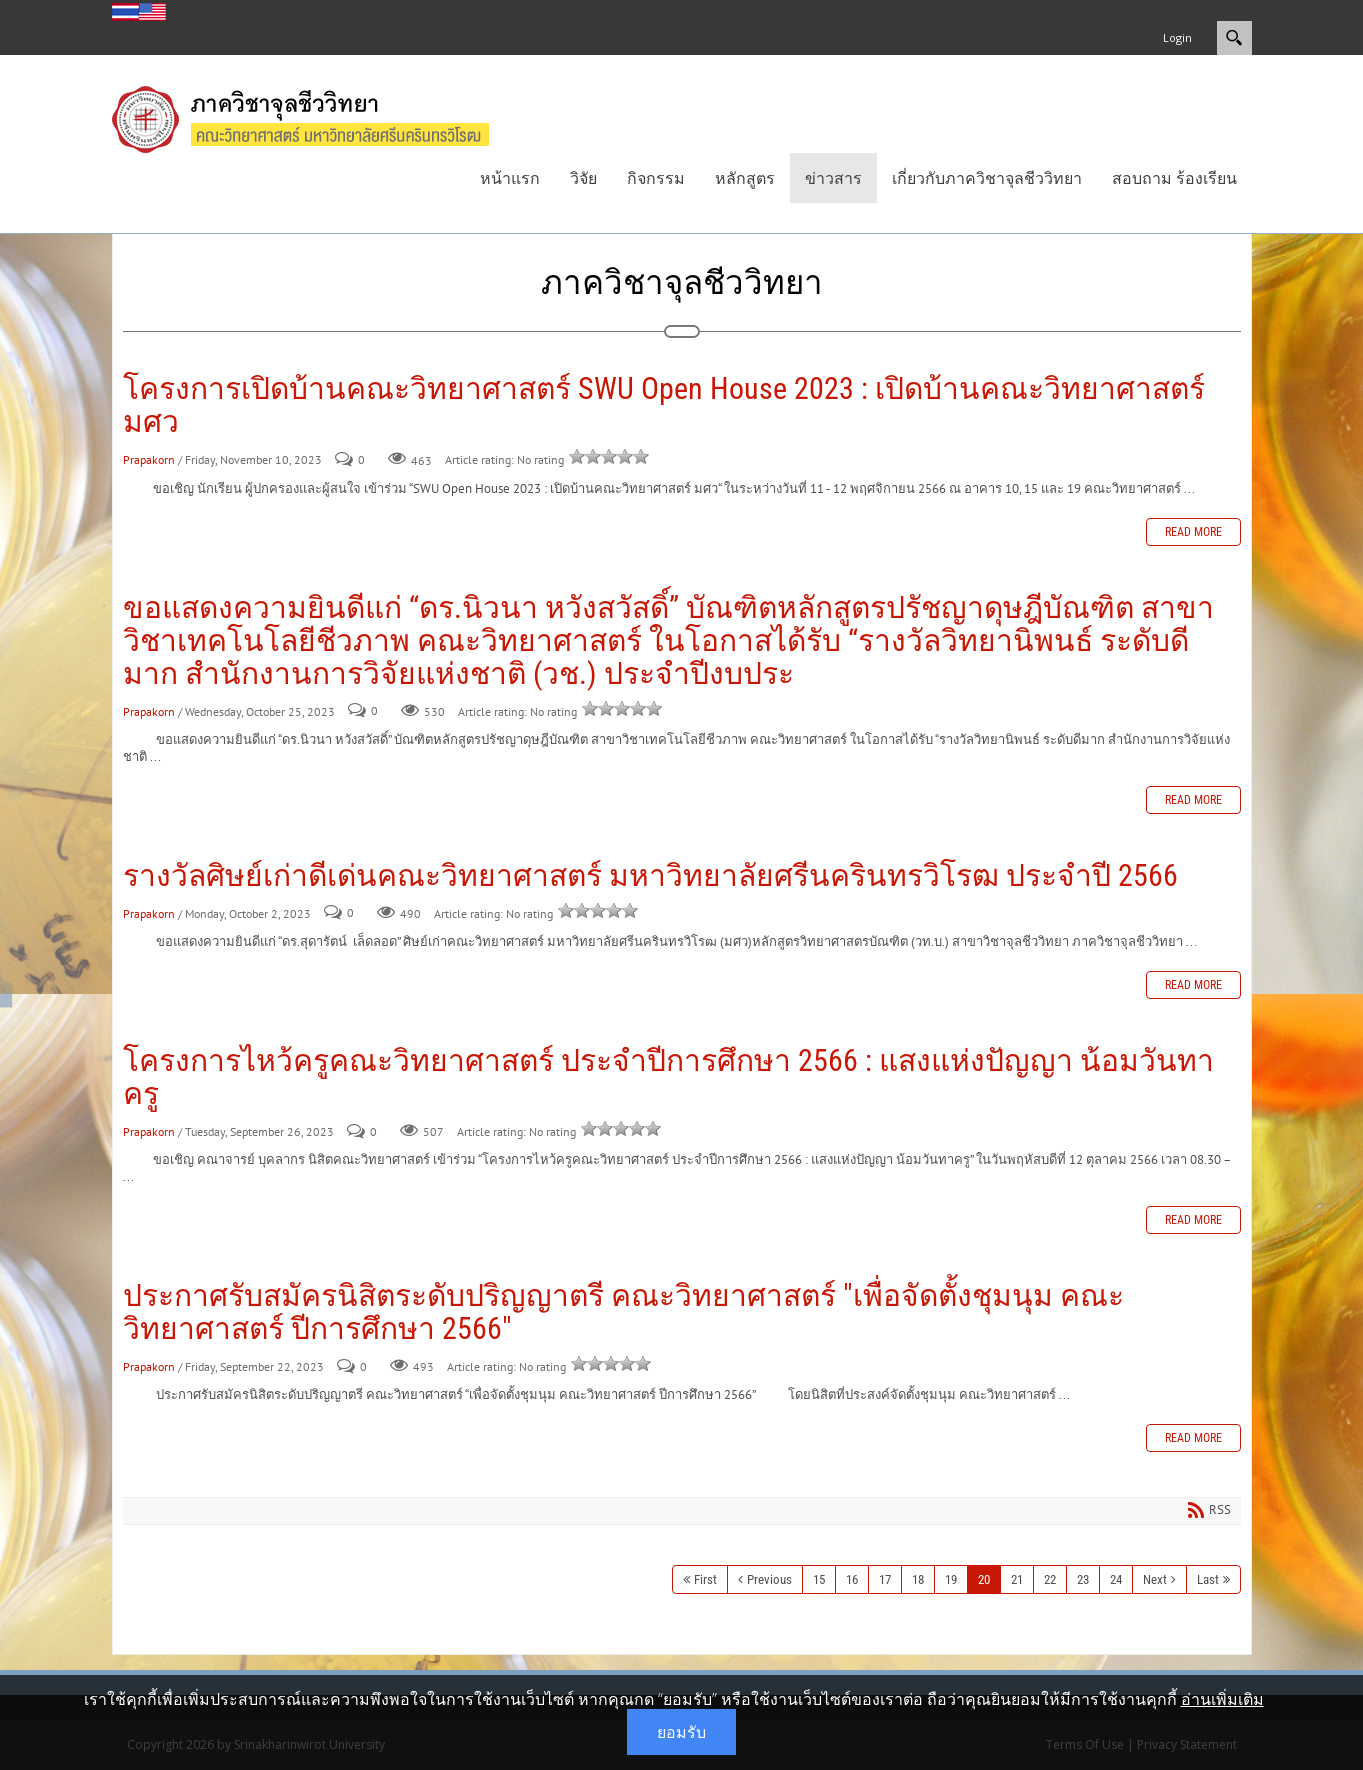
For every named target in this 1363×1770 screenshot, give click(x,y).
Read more (1193, 532)
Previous (769, 1579)
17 (885, 1579)
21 (1017, 1579)
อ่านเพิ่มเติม (1222, 1699)
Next (1155, 1579)
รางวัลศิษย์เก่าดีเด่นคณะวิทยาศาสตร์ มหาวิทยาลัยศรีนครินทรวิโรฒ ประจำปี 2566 (650, 875)
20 (984, 1579)
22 (1050, 1579)
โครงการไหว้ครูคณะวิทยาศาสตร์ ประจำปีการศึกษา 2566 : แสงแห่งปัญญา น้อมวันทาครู (668, 1077)
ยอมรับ (681, 1732)
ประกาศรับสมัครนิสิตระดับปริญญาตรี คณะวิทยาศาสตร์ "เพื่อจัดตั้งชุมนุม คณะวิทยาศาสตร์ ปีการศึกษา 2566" (623, 1312)
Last (1208, 1579)
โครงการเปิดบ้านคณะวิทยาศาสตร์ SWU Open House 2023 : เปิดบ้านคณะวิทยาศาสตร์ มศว (664, 405)
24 (1116, 1579)
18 (918, 1579)
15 (819, 1579)
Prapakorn (149, 459)
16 (852, 1579)
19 (951, 1579)
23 (1083, 1579)
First (705, 1579)
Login (1177, 37)
